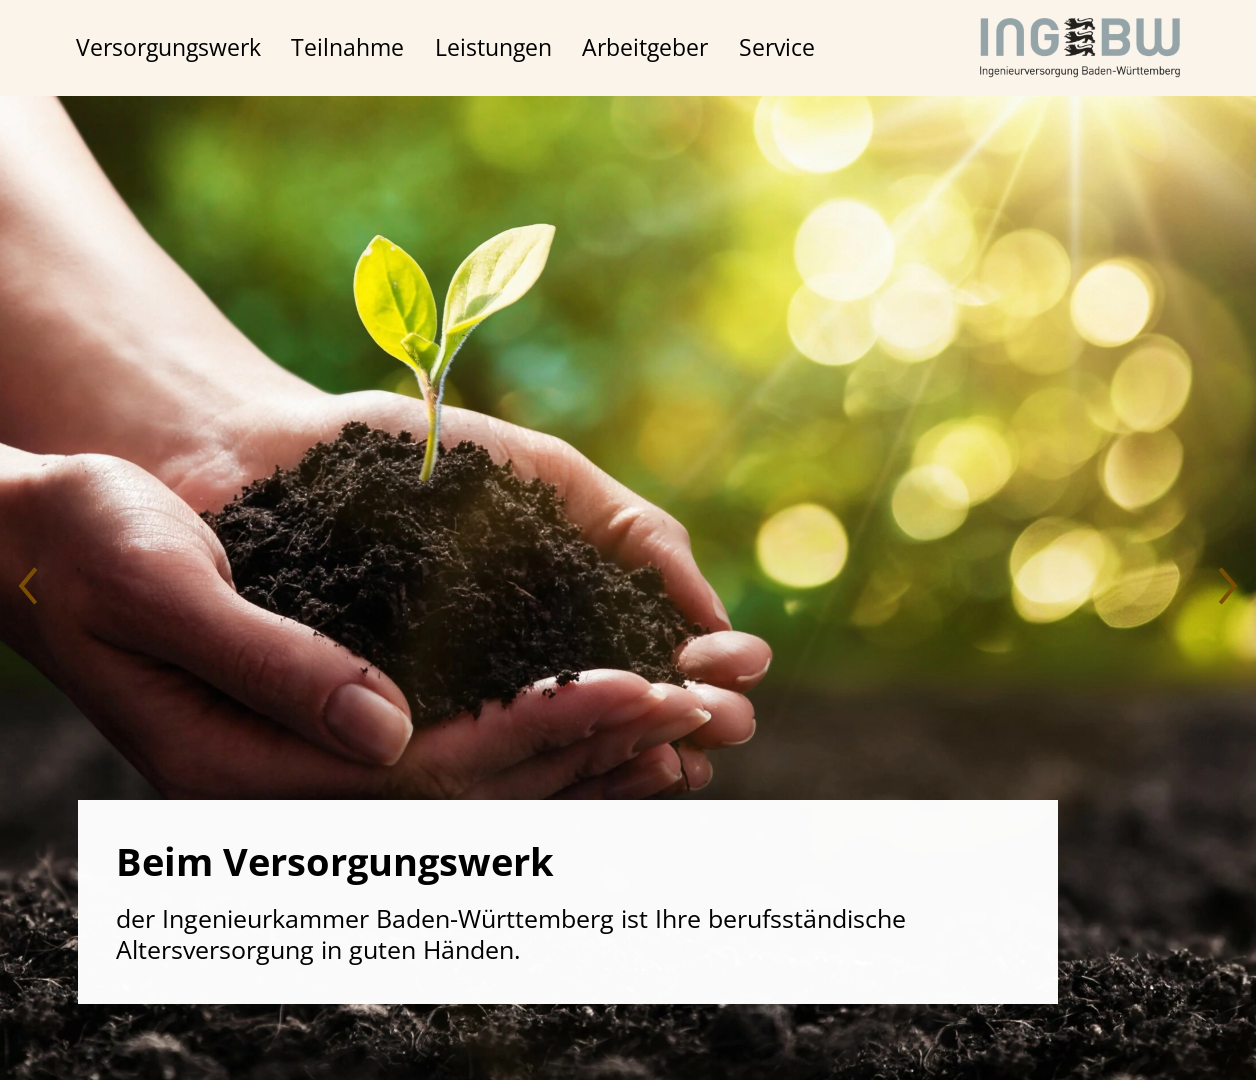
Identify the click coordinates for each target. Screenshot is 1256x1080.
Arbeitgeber (645, 47)
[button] (30, 588)
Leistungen (493, 47)
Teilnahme (347, 47)
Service (777, 47)
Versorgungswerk (168, 47)
